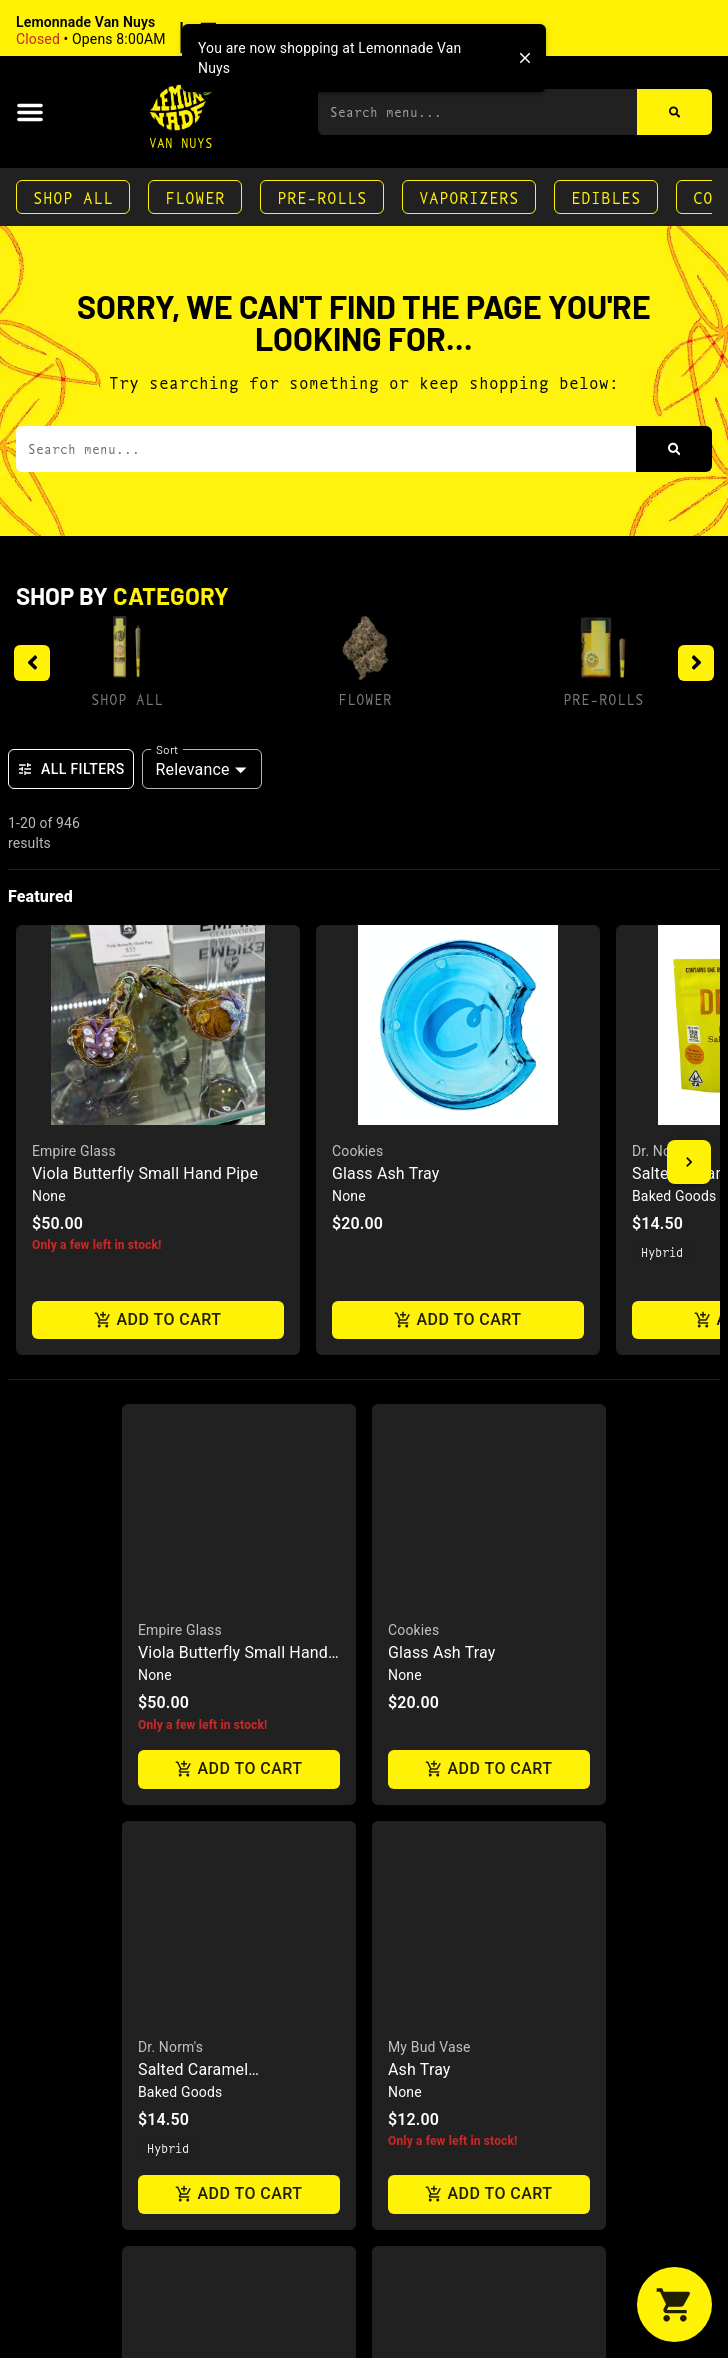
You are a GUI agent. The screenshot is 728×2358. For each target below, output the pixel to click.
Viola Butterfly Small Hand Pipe (145, 1173)
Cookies (357, 1151)
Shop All (73, 196)
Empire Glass (74, 1151)
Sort (167, 749)
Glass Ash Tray (385, 1173)
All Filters (71, 769)
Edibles (606, 196)
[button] (144, 31)
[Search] (674, 112)
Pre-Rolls (322, 196)
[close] (525, 58)
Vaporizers (469, 196)
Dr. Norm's (664, 1151)
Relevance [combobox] (193, 769)
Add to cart (158, 1320)
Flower (195, 196)
